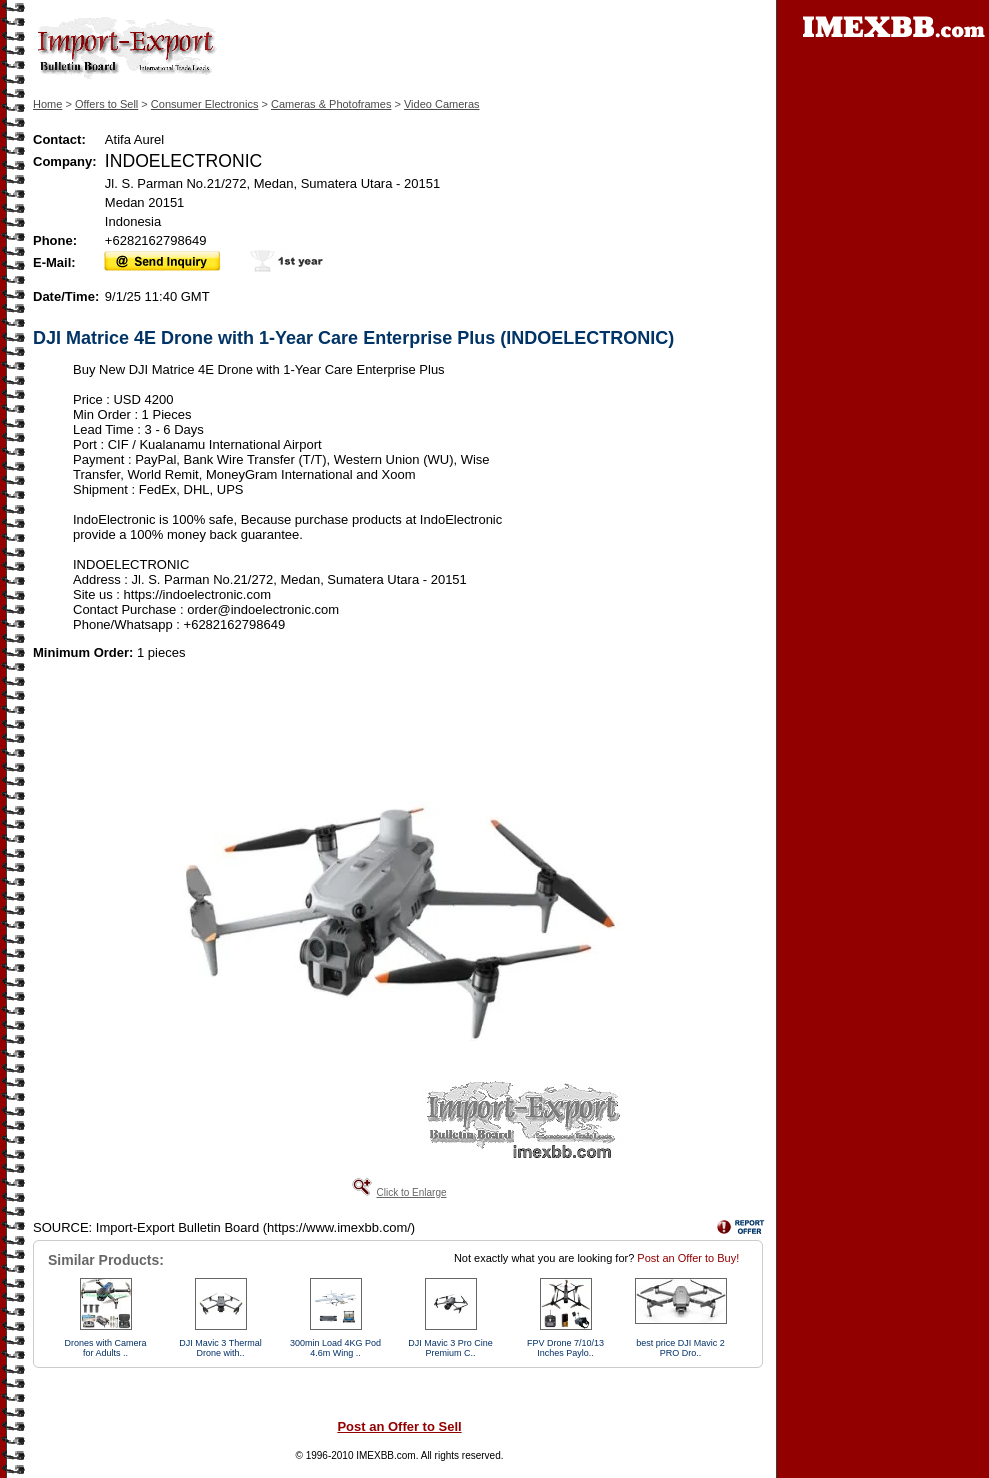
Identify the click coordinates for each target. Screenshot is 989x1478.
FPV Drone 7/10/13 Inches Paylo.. (565, 1348)
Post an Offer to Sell (399, 1426)
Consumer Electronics (205, 104)
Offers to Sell (106, 104)
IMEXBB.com (385, 1455)
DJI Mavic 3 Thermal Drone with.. (220, 1348)
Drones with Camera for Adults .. (105, 1348)
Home (47, 104)
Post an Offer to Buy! (688, 1258)
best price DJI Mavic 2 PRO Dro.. (680, 1348)
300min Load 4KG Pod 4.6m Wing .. (335, 1348)
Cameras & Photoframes (331, 104)
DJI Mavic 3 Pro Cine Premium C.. (450, 1348)
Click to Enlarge (411, 1192)
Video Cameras (442, 104)
